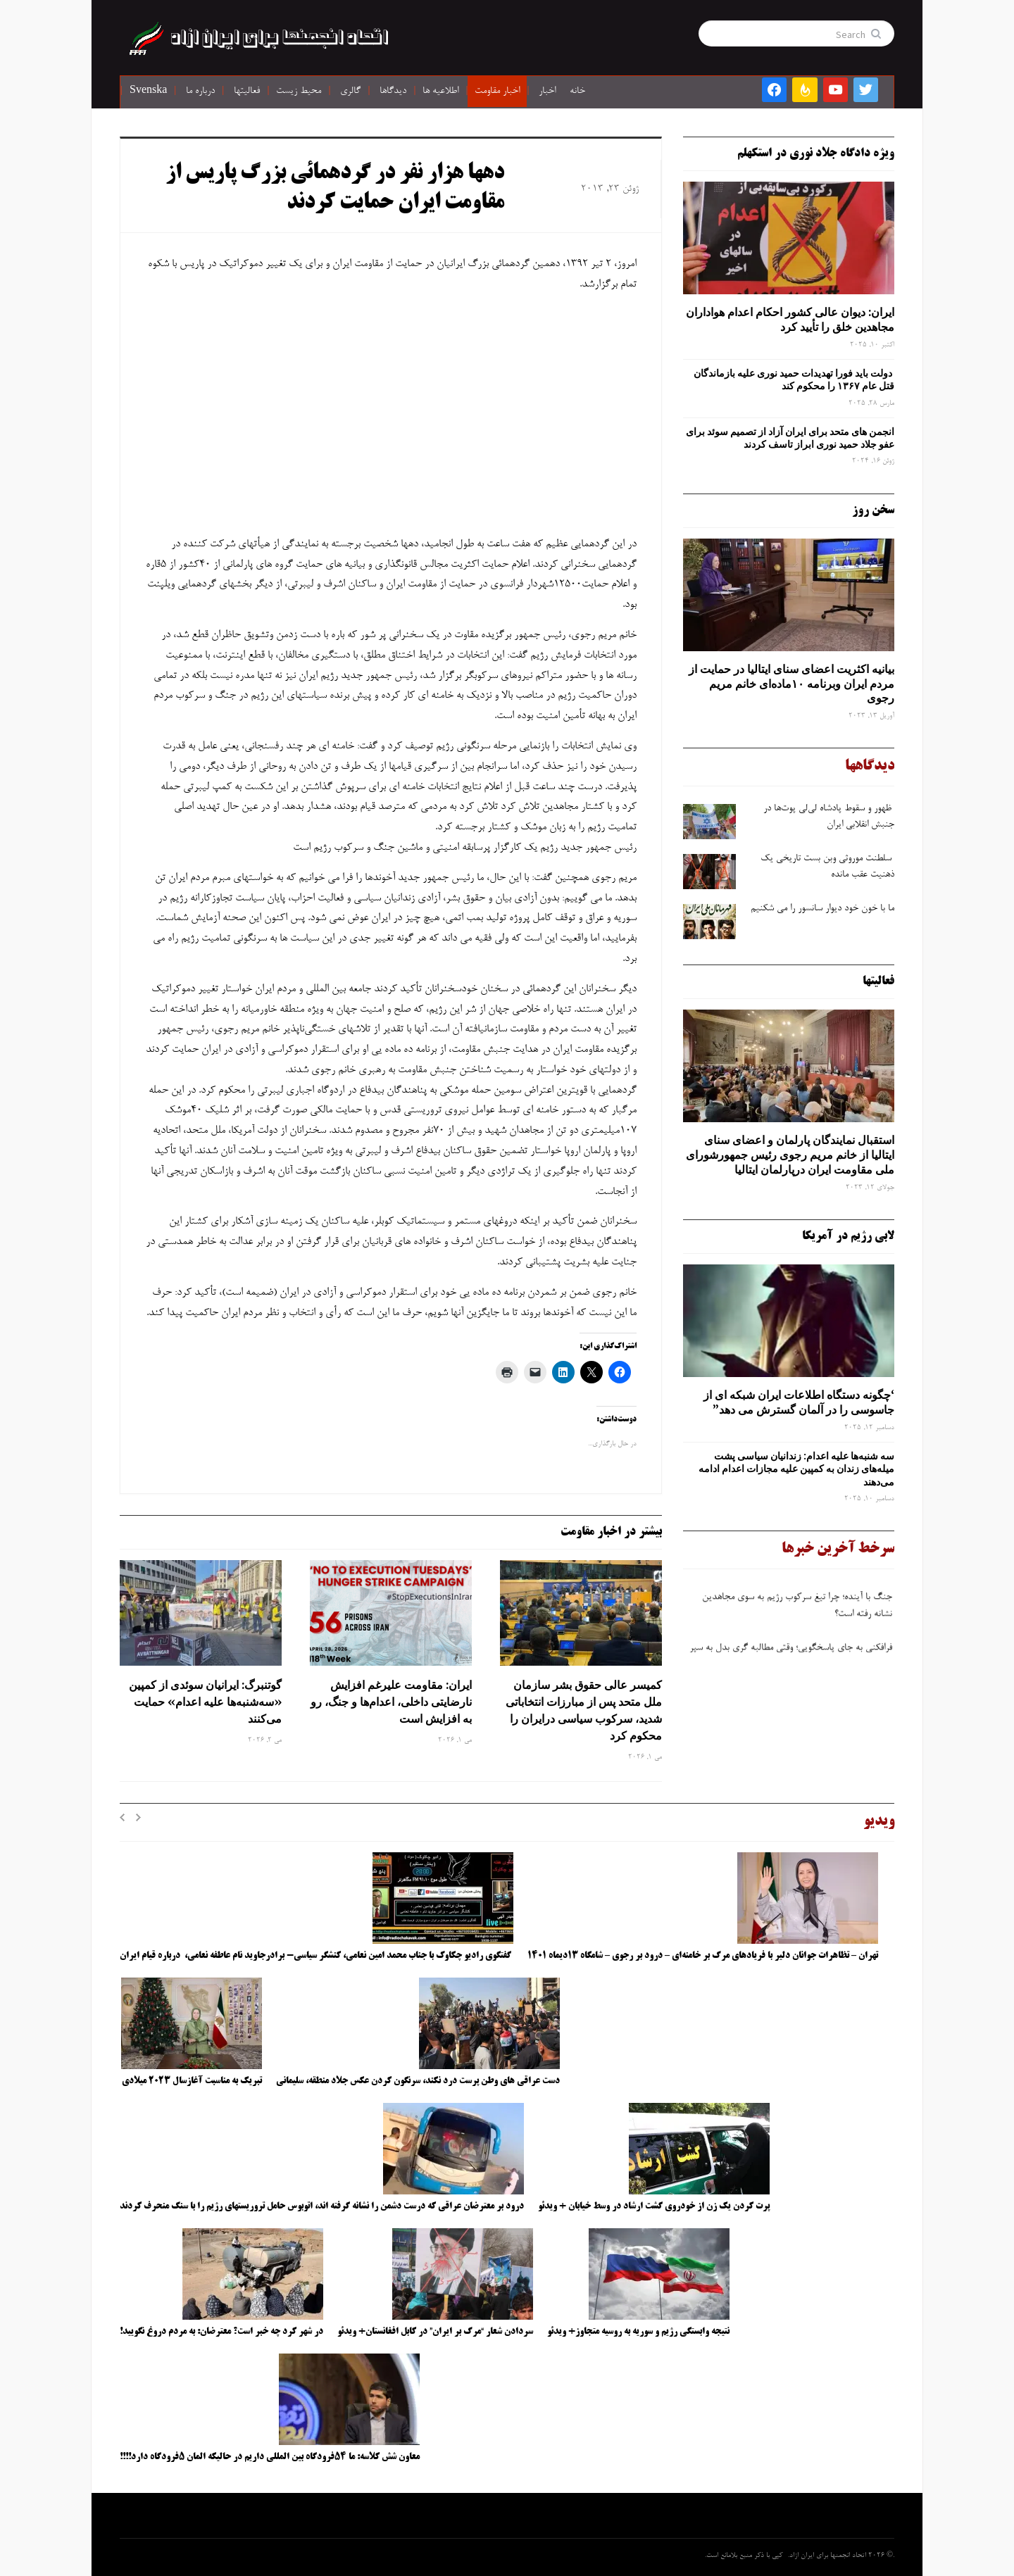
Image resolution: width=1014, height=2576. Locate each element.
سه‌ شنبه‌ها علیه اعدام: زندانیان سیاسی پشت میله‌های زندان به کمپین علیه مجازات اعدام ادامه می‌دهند (796, 1469)
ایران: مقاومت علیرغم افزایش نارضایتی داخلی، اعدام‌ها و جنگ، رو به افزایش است (391, 1702)
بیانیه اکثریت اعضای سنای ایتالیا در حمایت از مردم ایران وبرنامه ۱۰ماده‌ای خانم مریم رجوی (791, 683)
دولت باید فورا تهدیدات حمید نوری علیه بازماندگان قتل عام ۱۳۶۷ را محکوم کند (794, 379)
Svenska (148, 91)
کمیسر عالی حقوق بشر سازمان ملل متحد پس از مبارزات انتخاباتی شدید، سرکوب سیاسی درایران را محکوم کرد (584, 1710)
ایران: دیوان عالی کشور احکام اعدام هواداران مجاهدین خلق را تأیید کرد (790, 319)
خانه (577, 91)
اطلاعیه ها (440, 91)
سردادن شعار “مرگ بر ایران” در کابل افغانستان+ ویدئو (435, 2332)
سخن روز (873, 510)
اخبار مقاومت (497, 91)
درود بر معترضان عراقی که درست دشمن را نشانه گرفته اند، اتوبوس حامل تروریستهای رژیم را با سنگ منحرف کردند (322, 2206)
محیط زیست (298, 91)
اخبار (547, 91)
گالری (350, 91)
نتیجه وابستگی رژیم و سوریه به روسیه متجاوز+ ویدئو (638, 2332)
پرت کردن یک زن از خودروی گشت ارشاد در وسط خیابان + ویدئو (654, 2206)
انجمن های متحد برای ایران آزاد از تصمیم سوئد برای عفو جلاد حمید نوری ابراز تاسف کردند (790, 438)
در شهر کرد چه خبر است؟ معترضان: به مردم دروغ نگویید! (221, 2332)
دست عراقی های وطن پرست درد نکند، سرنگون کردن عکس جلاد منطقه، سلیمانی (418, 2081)
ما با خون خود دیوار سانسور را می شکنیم (822, 909)
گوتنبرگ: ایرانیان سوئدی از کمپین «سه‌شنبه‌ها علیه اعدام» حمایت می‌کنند (205, 1702)
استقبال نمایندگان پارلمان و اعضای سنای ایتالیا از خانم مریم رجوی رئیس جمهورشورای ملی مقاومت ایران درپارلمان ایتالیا (790, 1154)
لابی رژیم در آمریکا (848, 1236)
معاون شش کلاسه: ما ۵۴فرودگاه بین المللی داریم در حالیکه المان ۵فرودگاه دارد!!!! (270, 2457)
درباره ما (200, 91)
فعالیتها (247, 91)
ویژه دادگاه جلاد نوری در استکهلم (815, 153)
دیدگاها (393, 91)
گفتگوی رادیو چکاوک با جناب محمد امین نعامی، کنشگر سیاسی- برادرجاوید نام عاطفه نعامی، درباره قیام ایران (316, 1956)
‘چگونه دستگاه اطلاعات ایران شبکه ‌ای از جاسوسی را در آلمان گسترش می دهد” (798, 1402)
